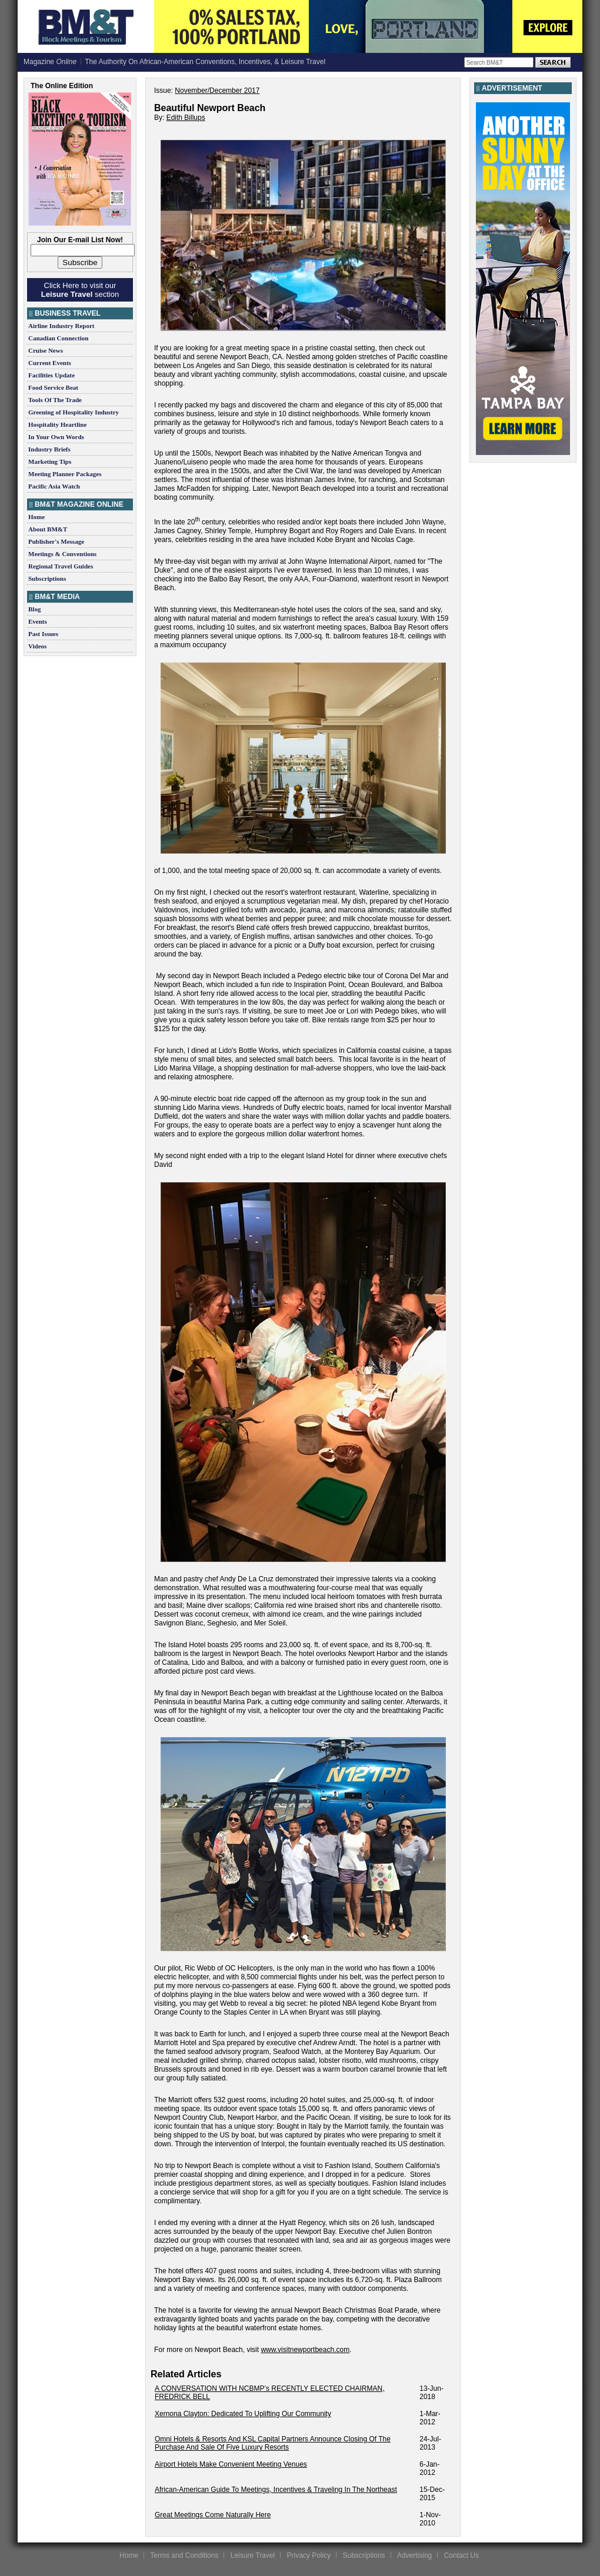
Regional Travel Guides (60, 566)
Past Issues (43, 633)
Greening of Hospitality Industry (73, 412)
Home (36, 516)
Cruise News (45, 350)
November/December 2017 (217, 90)
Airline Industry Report (61, 325)
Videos (37, 646)
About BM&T (47, 529)
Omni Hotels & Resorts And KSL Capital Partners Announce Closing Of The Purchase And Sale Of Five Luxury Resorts (273, 2443)
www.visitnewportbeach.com (305, 2350)
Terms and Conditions (184, 2555)
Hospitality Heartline (57, 424)
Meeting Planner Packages (64, 473)
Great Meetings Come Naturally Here (213, 2515)
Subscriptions (47, 578)
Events (37, 621)
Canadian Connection (58, 338)
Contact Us (461, 2555)
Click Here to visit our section (80, 290)
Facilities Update (51, 375)
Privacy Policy (308, 2555)
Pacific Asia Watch (54, 486)
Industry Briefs (49, 449)
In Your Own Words (56, 436)
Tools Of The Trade (55, 399)
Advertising (414, 2555)
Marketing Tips (49, 461)
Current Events (49, 362)
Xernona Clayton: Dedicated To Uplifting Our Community (243, 2414)
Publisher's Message (56, 541)
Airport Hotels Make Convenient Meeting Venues (231, 2464)
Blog (34, 609)
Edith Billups (185, 117)
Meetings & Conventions (62, 553)
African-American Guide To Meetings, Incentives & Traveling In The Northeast (276, 2489)
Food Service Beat (53, 387)
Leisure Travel (253, 2555)
